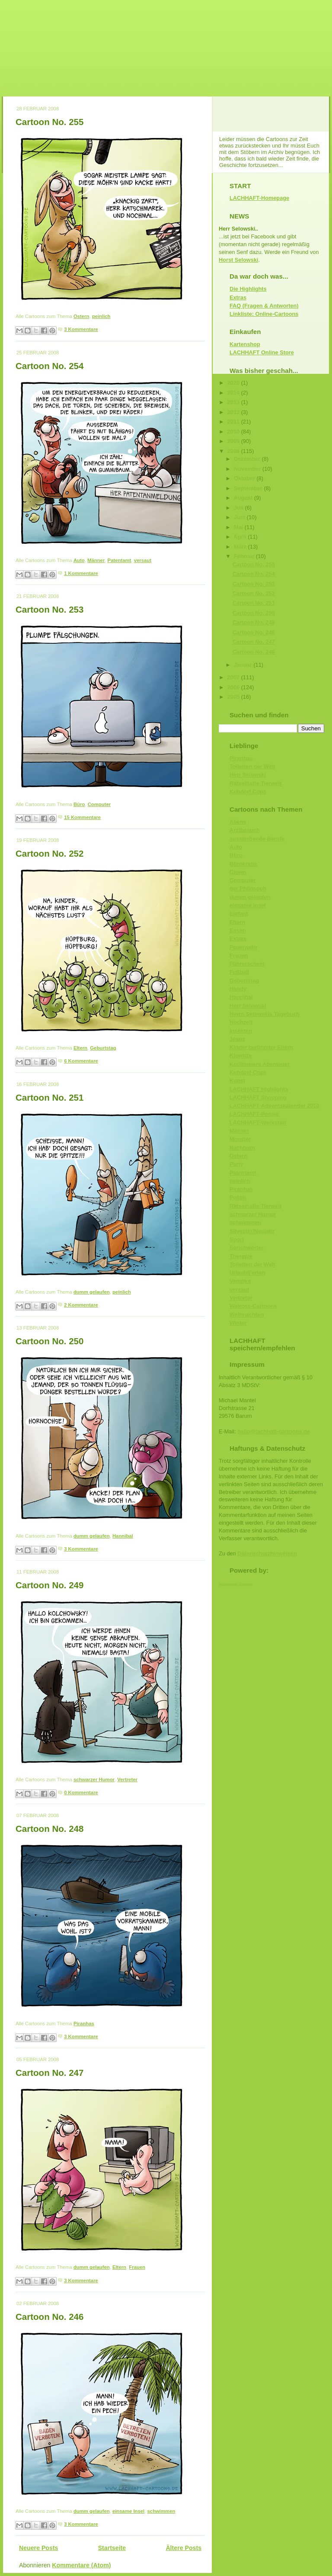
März (241, 546)
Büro (79, 804)
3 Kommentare (81, 329)
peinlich (101, 316)
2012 (234, 412)
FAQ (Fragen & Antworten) (264, 305)
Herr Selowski (248, 774)
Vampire (240, 1281)
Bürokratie (243, 864)
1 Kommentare (81, 573)
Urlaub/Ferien (247, 1272)
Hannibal (122, 1536)
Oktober (245, 478)
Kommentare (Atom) (81, 2565)
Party (236, 1164)
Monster (240, 1139)
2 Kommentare (81, 1304)
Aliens (238, 822)
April (241, 536)
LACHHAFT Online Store (262, 352)
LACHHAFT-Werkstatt (258, 1122)
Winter (238, 1323)
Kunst (237, 1080)
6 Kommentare (81, 1060)
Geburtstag (103, 1047)
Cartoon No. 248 (49, 1829)
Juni (240, 517)
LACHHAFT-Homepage (259, 198)
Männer (96, 560)
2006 (234, 687)
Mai (239, 527)
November (248, 469)
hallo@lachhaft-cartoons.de (273, 1431)
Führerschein (247, 963)
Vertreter (127, 1779)
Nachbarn (242, 1147)
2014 (234, 392)
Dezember (248, 459)
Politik (238, 1197)
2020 (234, 382)
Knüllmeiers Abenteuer (260, 1064)
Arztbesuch (244, 830)
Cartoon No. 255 (49, 122)
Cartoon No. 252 (49, 853)
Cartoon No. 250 (49, 1341)
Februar (245, 556)
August (244, 498)
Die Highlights (248, 289)
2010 (234, 431)
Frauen (137, 2267)
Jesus (237, 1039)
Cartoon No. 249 (49, 1585)
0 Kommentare (81, 1792)
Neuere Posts (38, 2547)
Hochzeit (241, 1022)
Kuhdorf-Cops (248, 1072)
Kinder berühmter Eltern (261, 1047)
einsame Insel (128, 2511)
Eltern (80, 1047)
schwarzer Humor (94, 1779)
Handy (238, 989)
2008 (234, 451)
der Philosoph (248, 888)
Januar (243, 665)
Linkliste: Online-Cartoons (264, 314)
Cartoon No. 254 (49, 366)
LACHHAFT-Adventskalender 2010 (274, 1105)
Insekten (241, 1031)
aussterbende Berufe (257, 838)
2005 (234, 697)
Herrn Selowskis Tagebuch (265, 1014)
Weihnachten (247, 1314)
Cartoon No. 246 (49, 2317)
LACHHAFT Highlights (259, 1089)
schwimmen (161, 2511)
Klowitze (241, 1055)
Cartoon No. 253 (49, 609)
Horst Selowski (238, 260)
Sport (237, 1239)
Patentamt (119, 560)
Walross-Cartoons (253, 1306)
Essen (238, 930)
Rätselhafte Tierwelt (255, 783)
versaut (142, 560)
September (249, 488)
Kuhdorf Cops (248, 791)
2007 (234, 677)
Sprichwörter (247, 1247)
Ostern (81, 316)
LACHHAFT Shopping (258, 1097)
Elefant (239, 913)
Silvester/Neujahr (252, 1231)
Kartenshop (245, 344)
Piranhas (83, 2023)
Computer (99, 804)
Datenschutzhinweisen (267, 1553)
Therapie (241, 1256)
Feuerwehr (243, 947)
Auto (79, 560)
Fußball (239, 972)
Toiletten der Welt (252, 766)
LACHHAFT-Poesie (254, 1114)
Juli (239, 507)
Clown (238, 872)
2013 (234, 402)
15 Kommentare (82, 817)
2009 (234, 441)
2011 (234, 421)
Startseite (112, 2547)
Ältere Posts (183, 2547)
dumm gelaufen (91, 1291)
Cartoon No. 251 (49, 1097)
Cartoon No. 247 (49, 2073)
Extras (238, 297)
